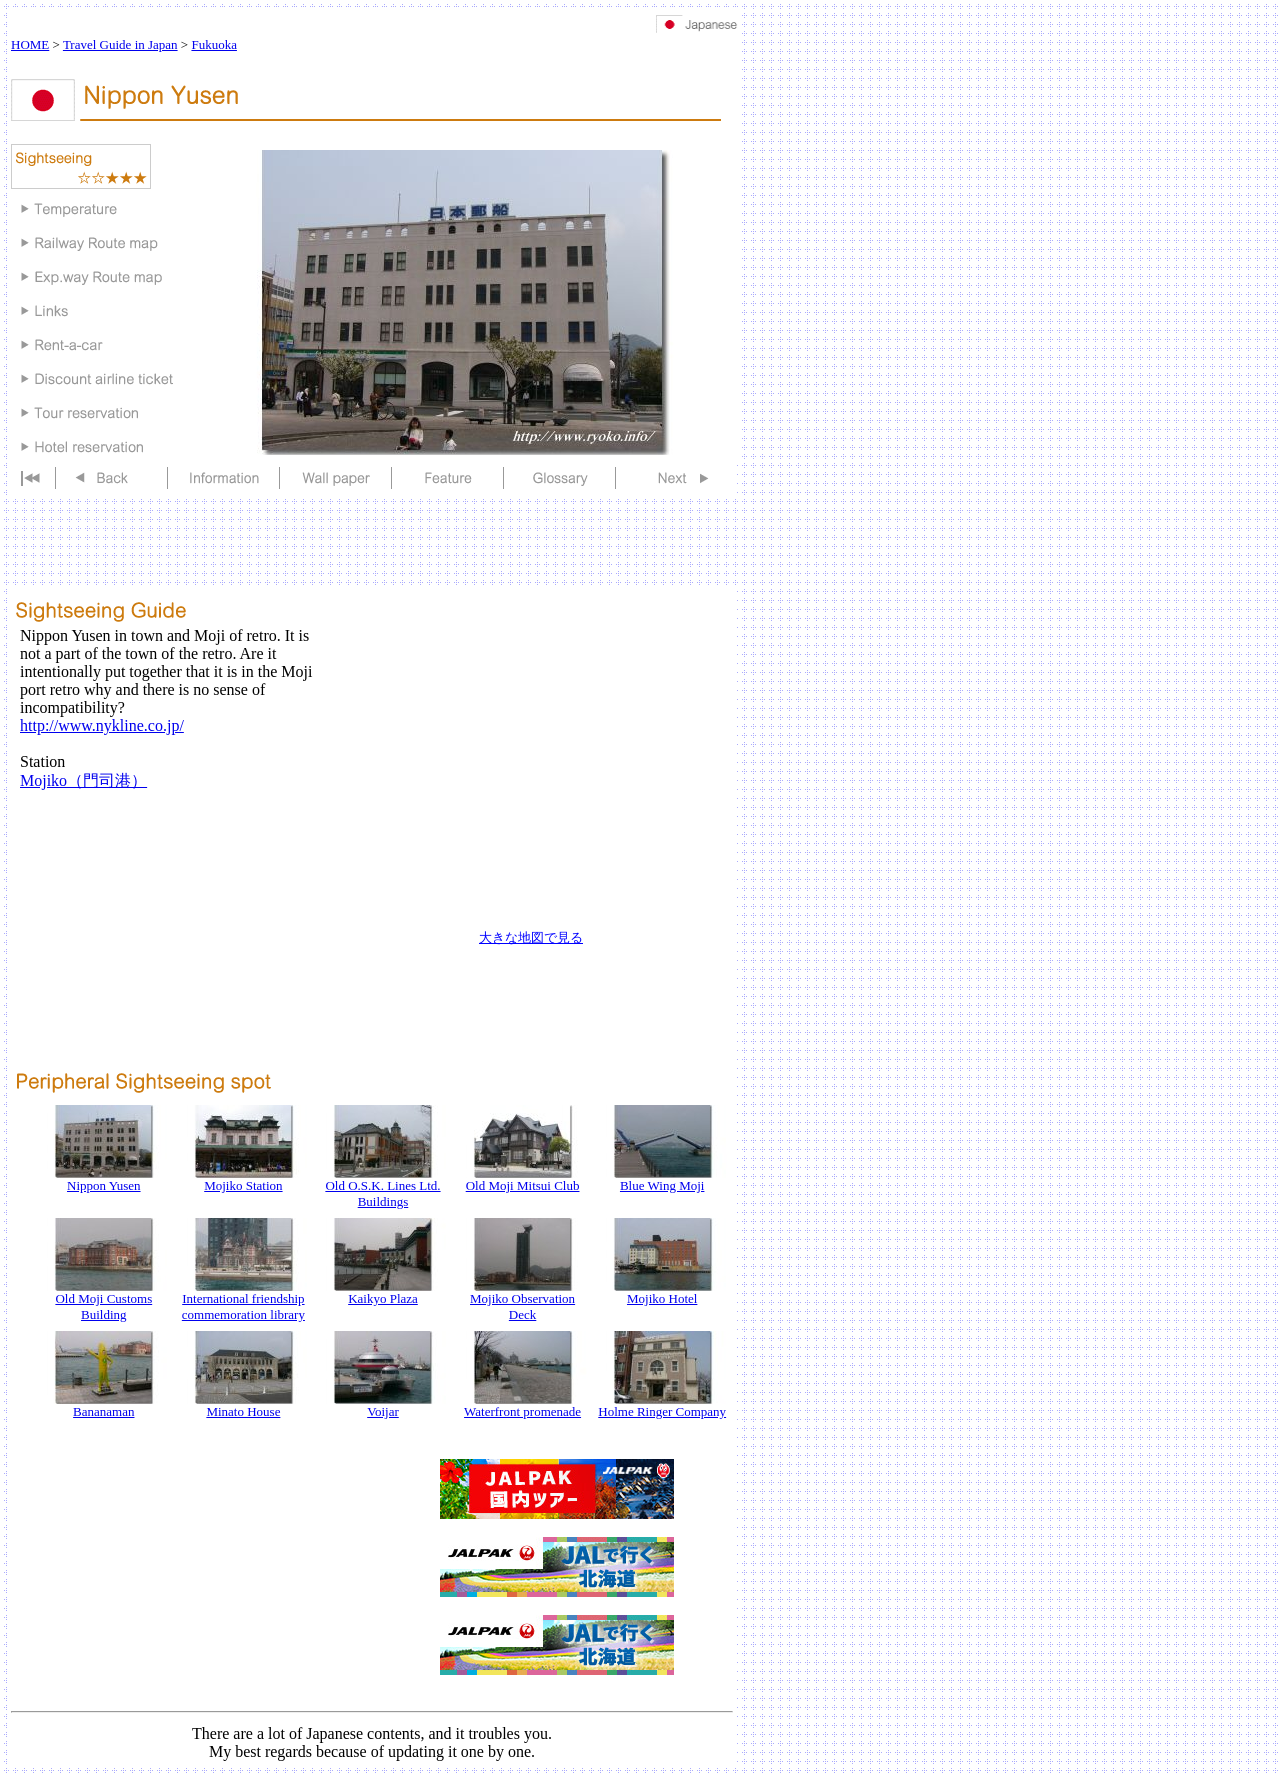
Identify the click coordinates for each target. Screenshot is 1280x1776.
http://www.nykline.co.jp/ (102, 725)
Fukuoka (214, 44)
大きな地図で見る (531, 937)
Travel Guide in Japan (120, 44)
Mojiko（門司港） (83, 780)
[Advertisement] (375, 132)
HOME (30, 44)
